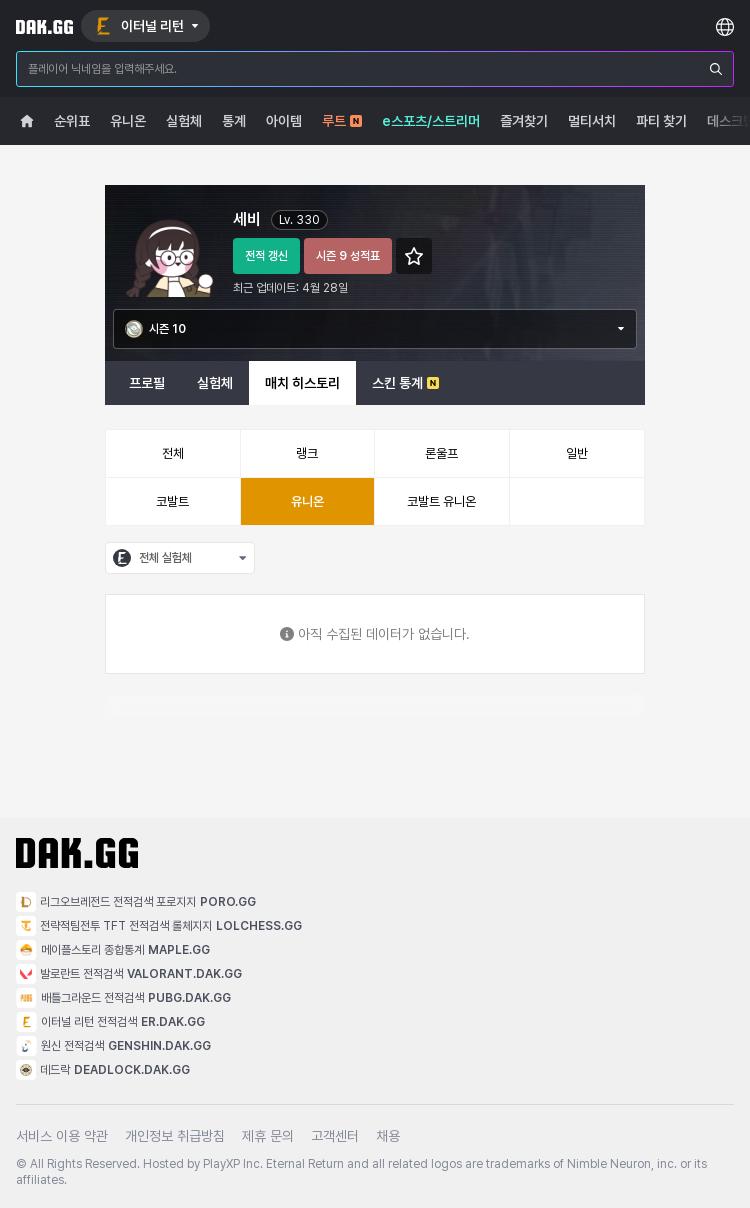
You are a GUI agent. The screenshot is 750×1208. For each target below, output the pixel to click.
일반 (577, 453)
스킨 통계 (405, 383)
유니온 (307, 501)
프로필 (147, 383)
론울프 (441, 453)
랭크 (307, 453)
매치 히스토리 (302, 383)
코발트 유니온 (441, 501)
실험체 (215, 383)
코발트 (172, 501)
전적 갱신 (266, 256)
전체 (173, 453)
